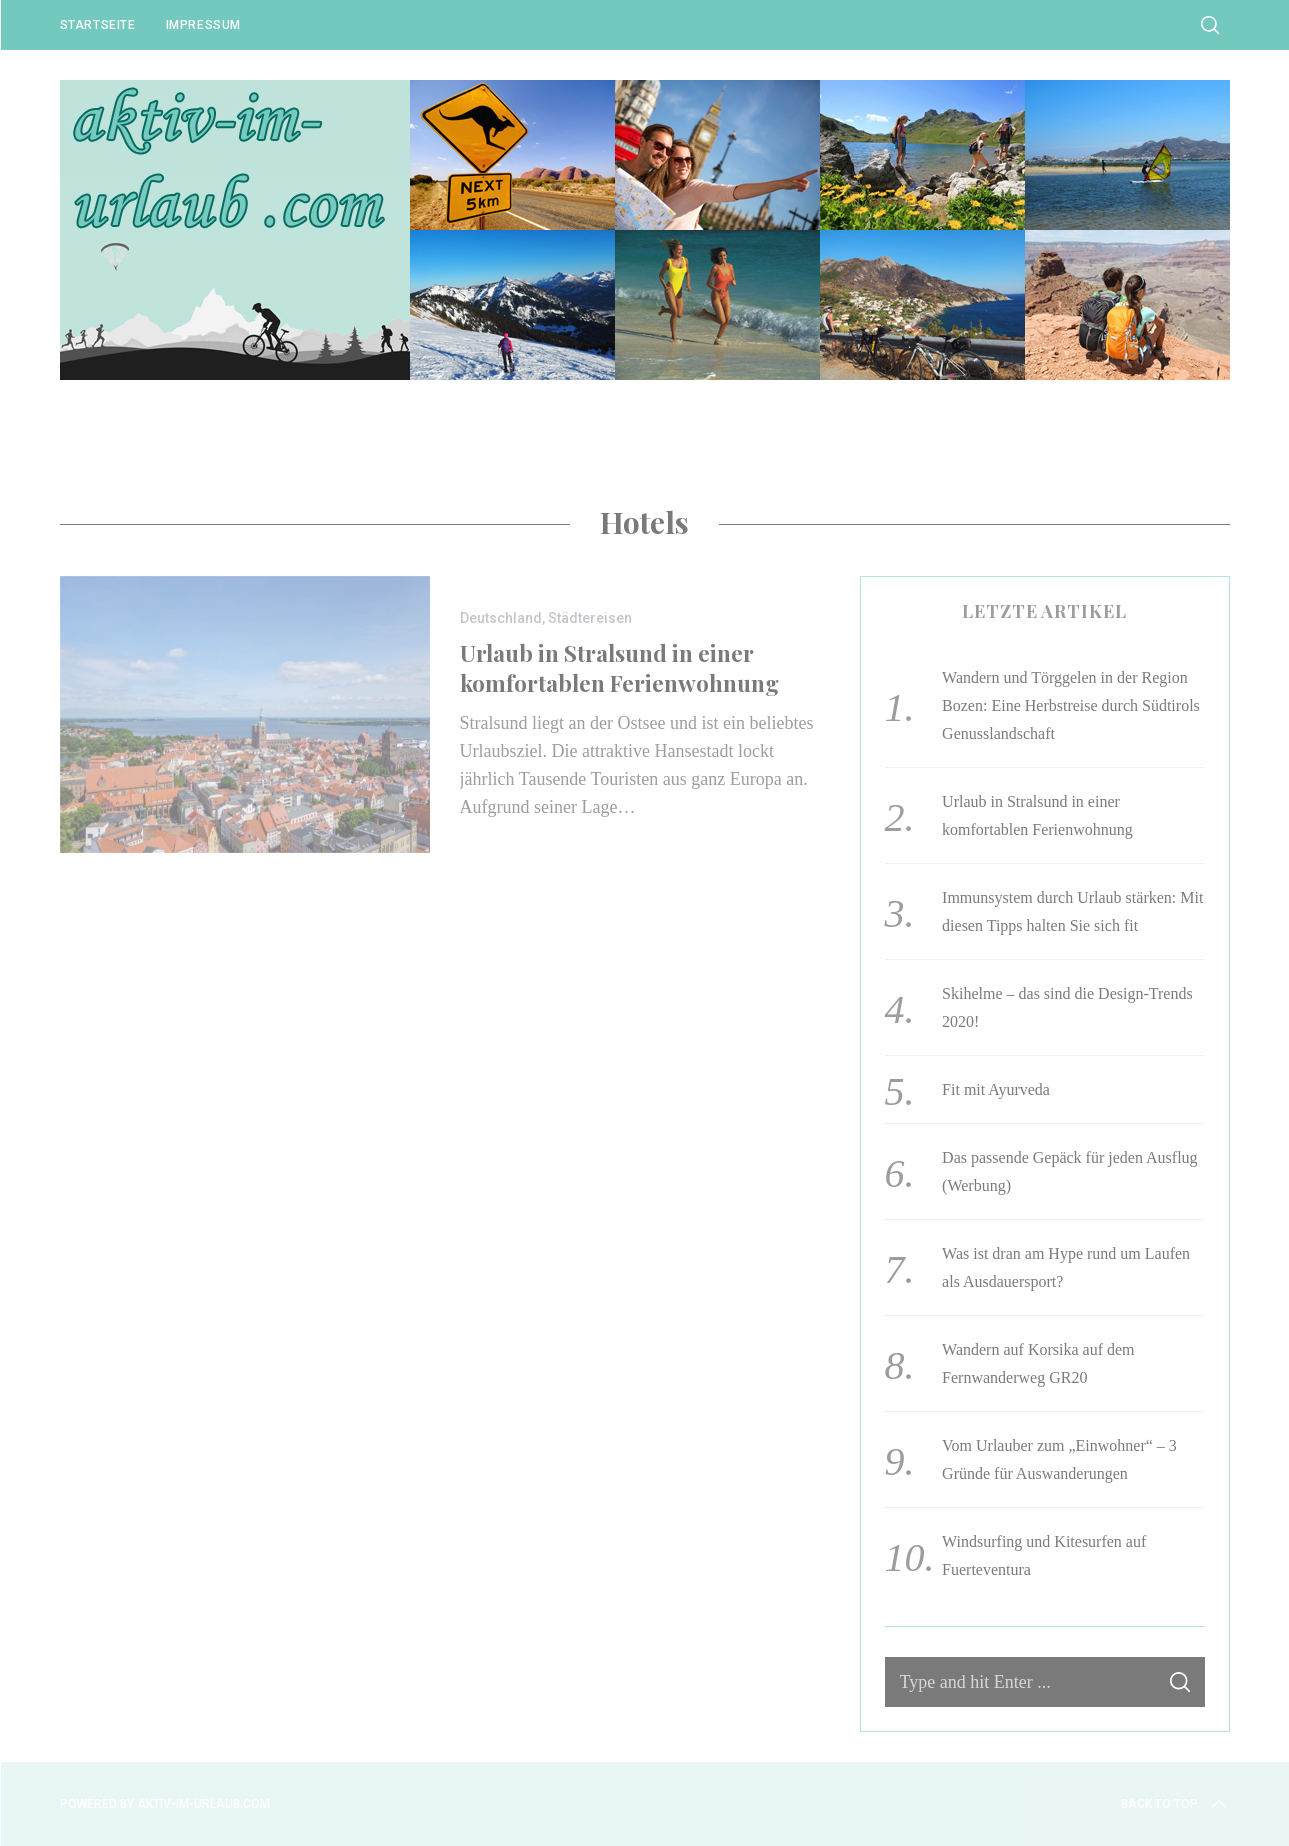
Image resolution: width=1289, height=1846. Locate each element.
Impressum (203, 25)
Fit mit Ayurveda (996, 1089)
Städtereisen (590, 618)
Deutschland (501, 618)
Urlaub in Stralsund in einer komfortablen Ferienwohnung (619, 667)
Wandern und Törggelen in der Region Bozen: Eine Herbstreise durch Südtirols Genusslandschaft (1071, 705)
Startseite (98, 25)
